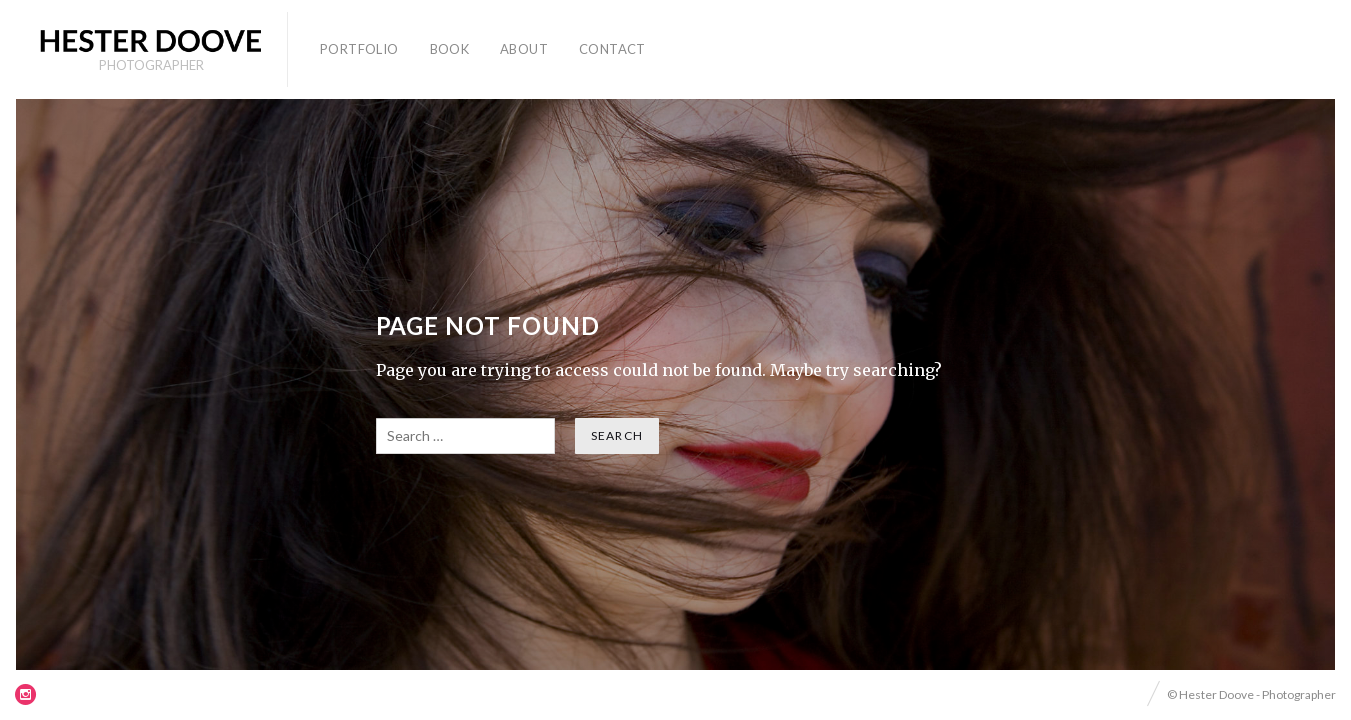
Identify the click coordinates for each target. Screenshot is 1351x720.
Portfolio (359, 49)
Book (450, 49)
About (524, 49)
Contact (612, 49)
